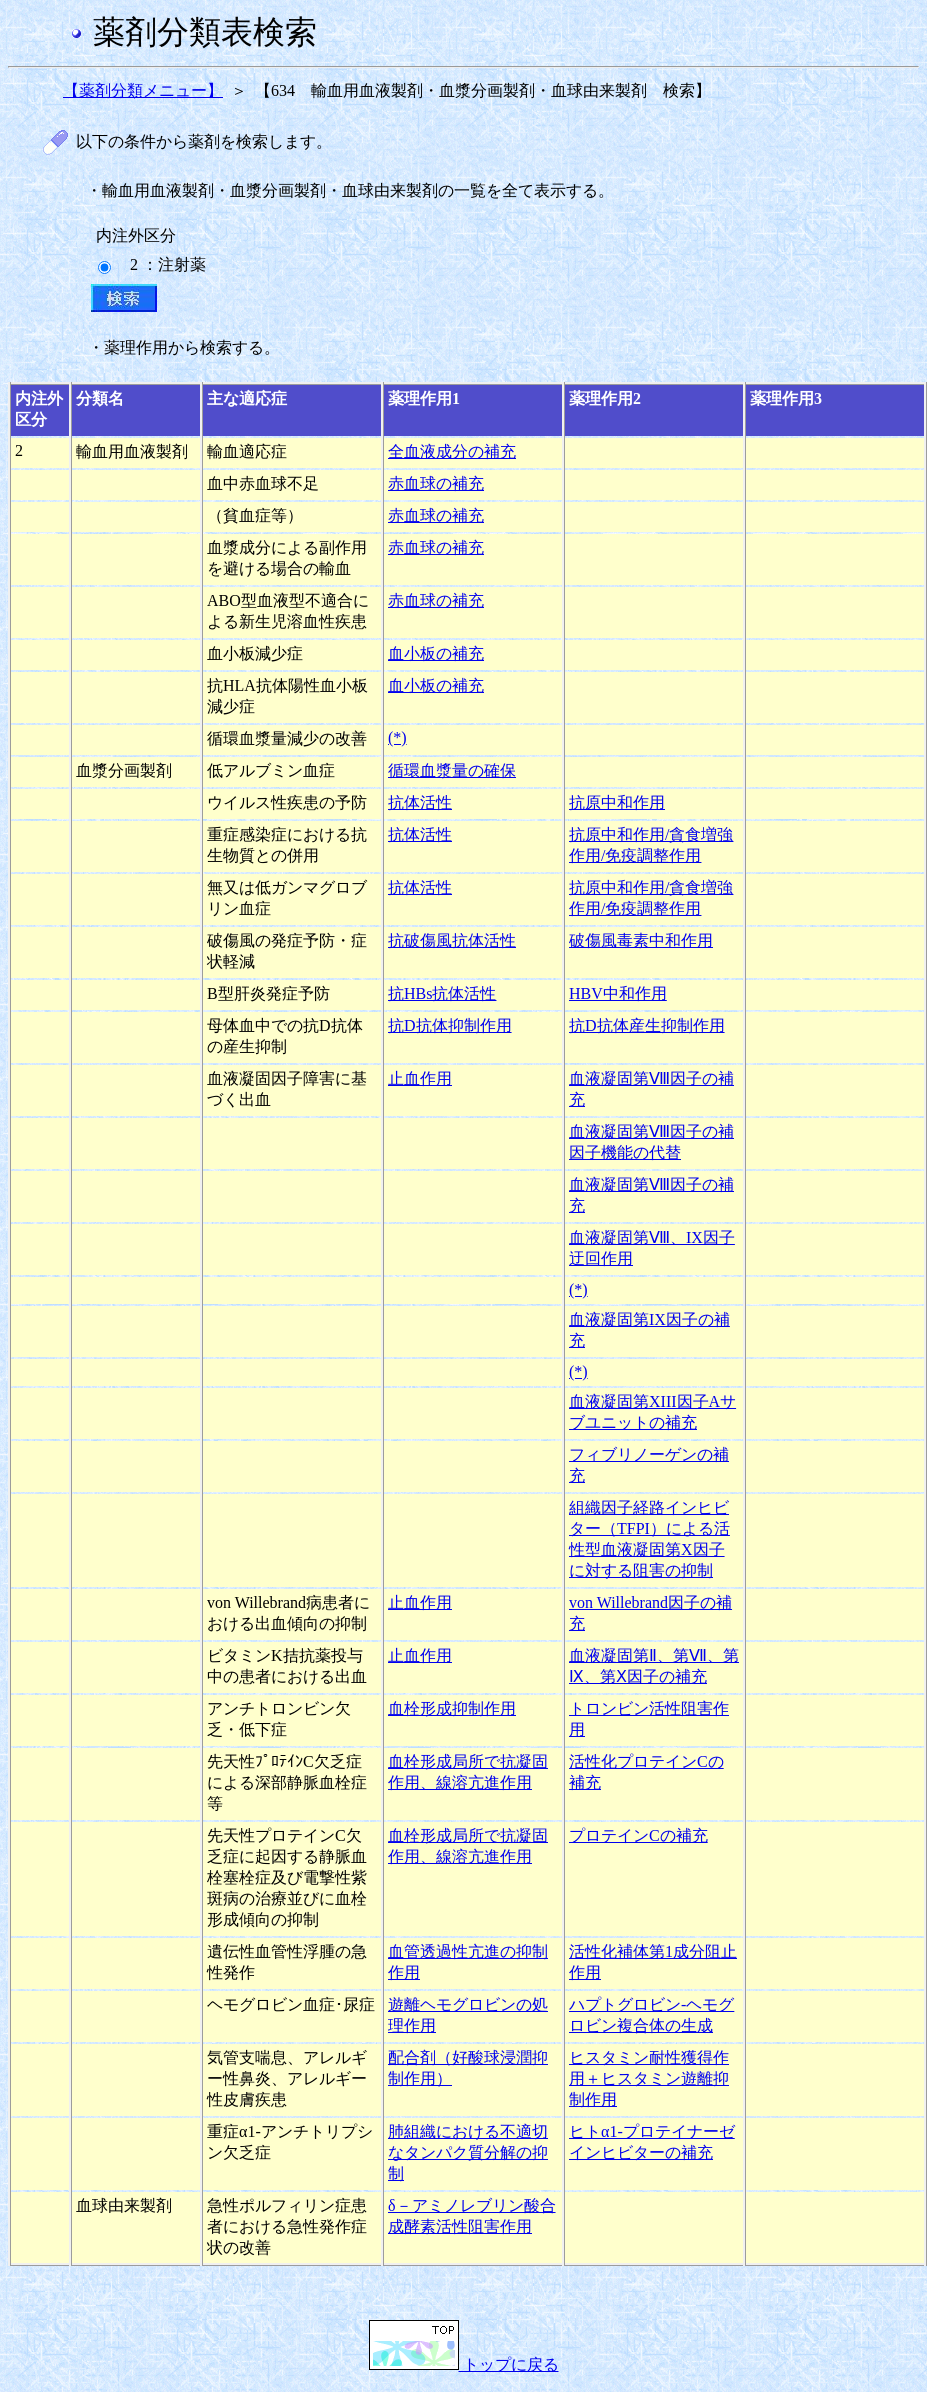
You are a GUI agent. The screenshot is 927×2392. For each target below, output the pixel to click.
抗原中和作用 (617, 802)
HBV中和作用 (618, 993)
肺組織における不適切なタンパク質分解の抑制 (468, 2152)
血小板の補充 (436, 653)
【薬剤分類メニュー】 (143, 90)
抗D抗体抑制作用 (450, 1025)
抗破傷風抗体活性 (452, 940)
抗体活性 (420, 802)
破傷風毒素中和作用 (641, 940)
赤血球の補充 (436, 483)
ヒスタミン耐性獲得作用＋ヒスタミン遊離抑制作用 (649, 2078)
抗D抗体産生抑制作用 (647, 1025)
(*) (397, 737)
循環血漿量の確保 (452, 770)
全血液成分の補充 (452, 451)
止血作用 (420, 1078)
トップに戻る (464, 2364)
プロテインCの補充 (638, 1835)
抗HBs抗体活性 (442, 993)
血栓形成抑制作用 (452, 1708)
